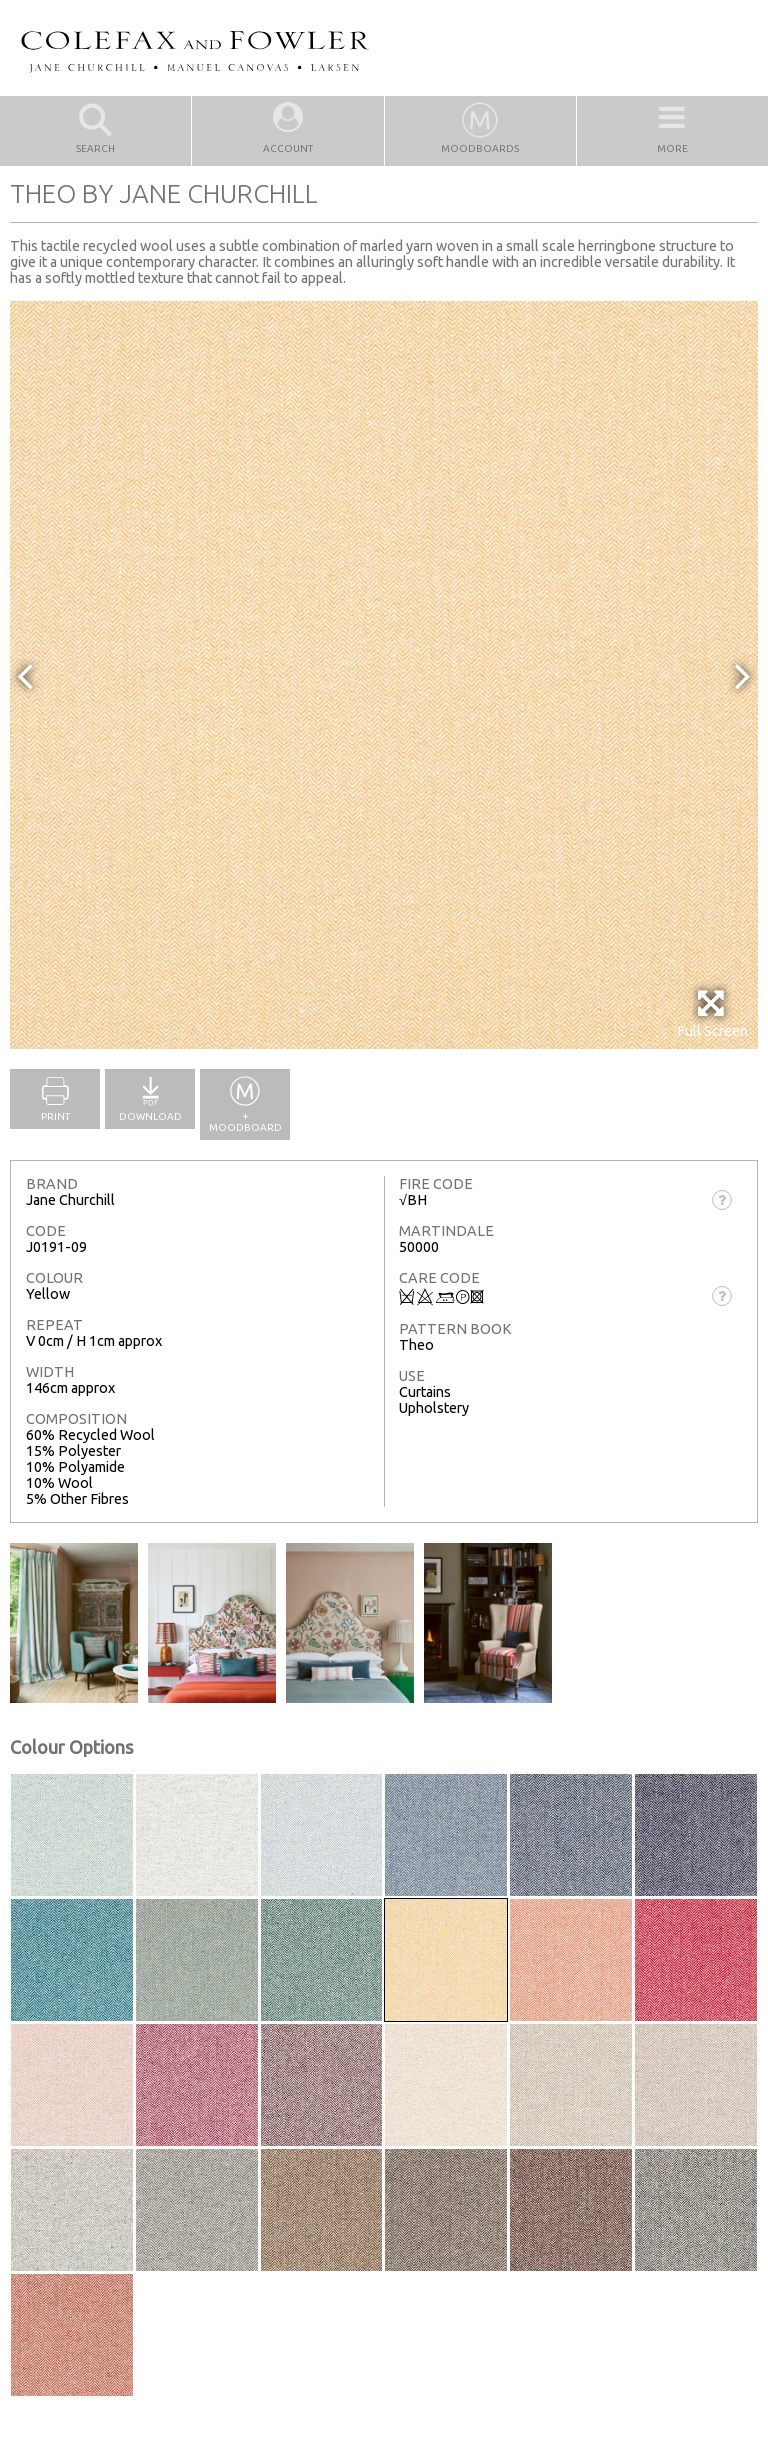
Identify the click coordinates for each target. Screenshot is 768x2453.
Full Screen (712, 1013)
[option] (384, 675)
